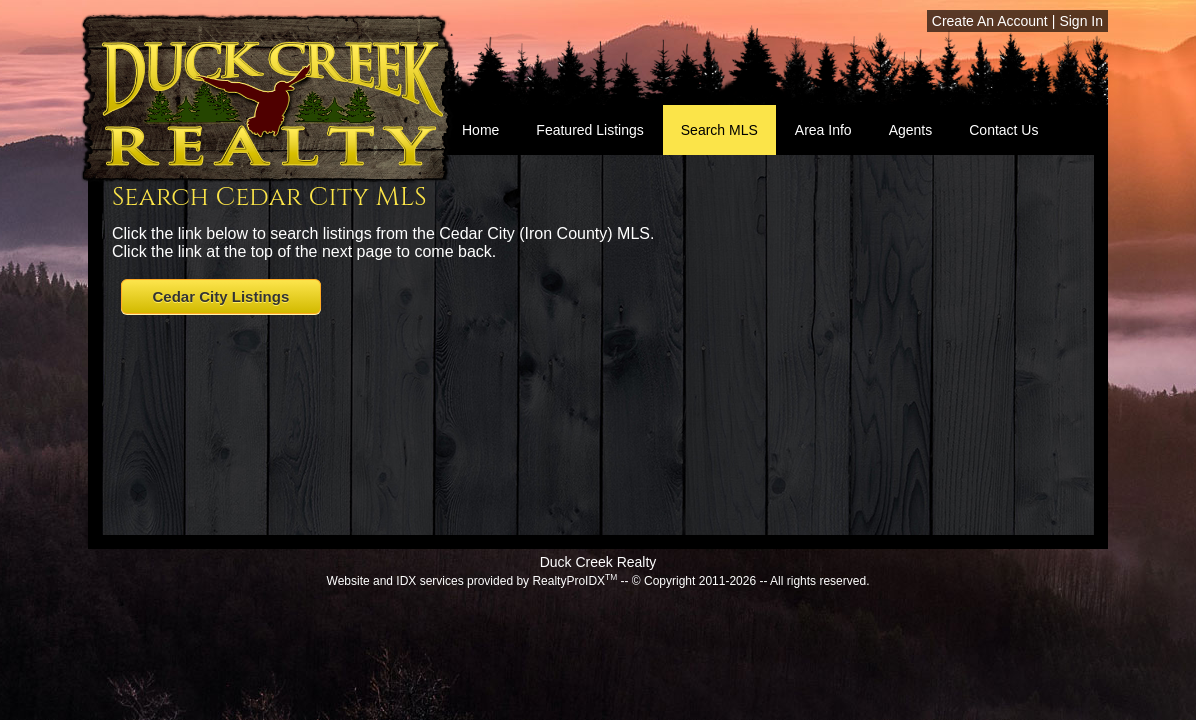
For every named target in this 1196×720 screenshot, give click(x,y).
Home (480, 130)
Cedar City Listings (221, 296)
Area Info (823, 130)
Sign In (1081, 21)
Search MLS (719, 130)
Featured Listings (589, 130)
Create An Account (990, 21)
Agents (911, 130)
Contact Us (1003, 130)
